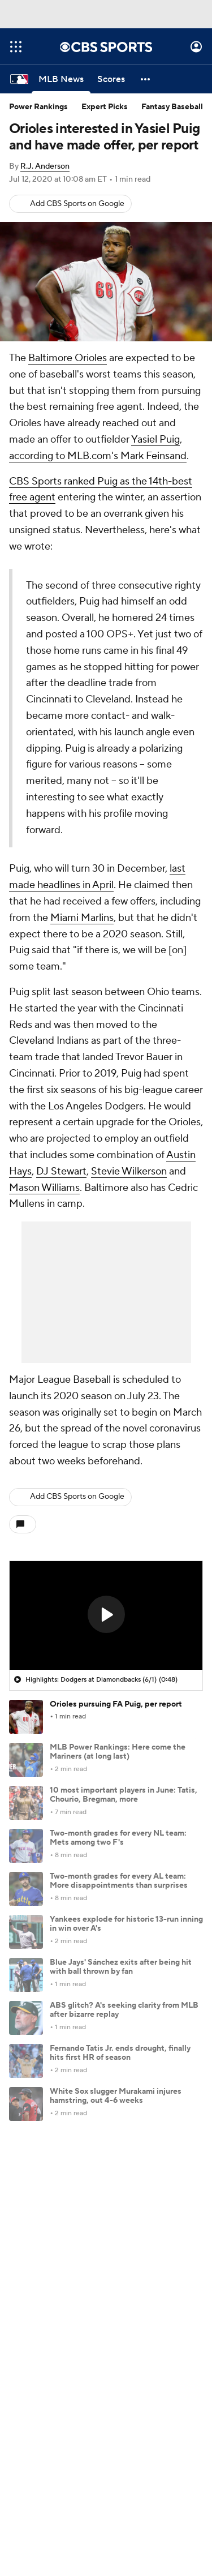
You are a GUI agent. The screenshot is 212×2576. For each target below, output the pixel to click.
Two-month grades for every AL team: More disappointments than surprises (119, 1881)
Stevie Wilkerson (129, 1171)
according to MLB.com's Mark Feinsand (98, 455)
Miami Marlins (82, 917)
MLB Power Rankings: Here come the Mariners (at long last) (117, 1752)
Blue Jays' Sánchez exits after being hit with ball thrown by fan (121, 1967)
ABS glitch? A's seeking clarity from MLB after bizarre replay (124, 2010)
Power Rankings (38, 107)
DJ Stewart (61, 1171)
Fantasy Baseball (172, 107)
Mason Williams (44, 1187)
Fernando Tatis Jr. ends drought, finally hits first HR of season (120, 2053)
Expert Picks (104, 107)
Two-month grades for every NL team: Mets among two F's (118, 1838)
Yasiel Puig (155, 439)
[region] (106, 1615)
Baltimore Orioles (67, 358)
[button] (146, 79)
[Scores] (111, 79)
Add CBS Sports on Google (77, 204)
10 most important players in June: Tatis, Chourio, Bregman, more (123, 1795)
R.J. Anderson (45, 166)
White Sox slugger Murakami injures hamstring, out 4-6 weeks (115, 2096)
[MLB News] (61, 79)
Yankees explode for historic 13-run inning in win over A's (126, 1924)
